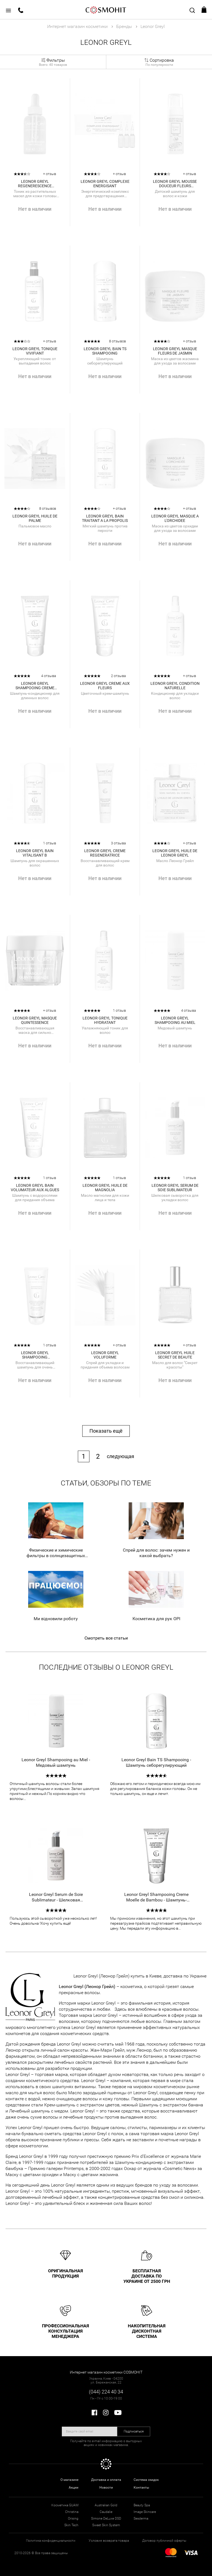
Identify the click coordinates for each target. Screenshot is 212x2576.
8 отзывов (117, 341)
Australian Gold (106, 2505)
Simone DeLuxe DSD (106, 2518)
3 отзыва (118, 843)
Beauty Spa (142, 2505)
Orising (73, 2518)
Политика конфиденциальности (50, 2541)
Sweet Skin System (106, 2525)
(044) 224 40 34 (106, 2392)
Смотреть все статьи (106, 1638)
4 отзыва (48, 676)
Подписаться (134, 2431)
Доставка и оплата (106, 2480)
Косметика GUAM (64, 2505)
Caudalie (106, 2512)
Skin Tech (71, 2525)
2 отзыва (118, 676)
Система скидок (146, 2480)
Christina (71, 2512)
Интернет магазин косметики (77, 26)
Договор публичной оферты (164, 2541)
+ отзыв (49, 174)
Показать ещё (106, 1431)
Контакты (141, 2487)
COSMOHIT (106, 9)
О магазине (69, 2480)
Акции (73, 2487)
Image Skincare (145, 2512)
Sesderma (141, 2518)
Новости (106, 2487)
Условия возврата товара (109, 2541)
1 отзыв (49, 843)
